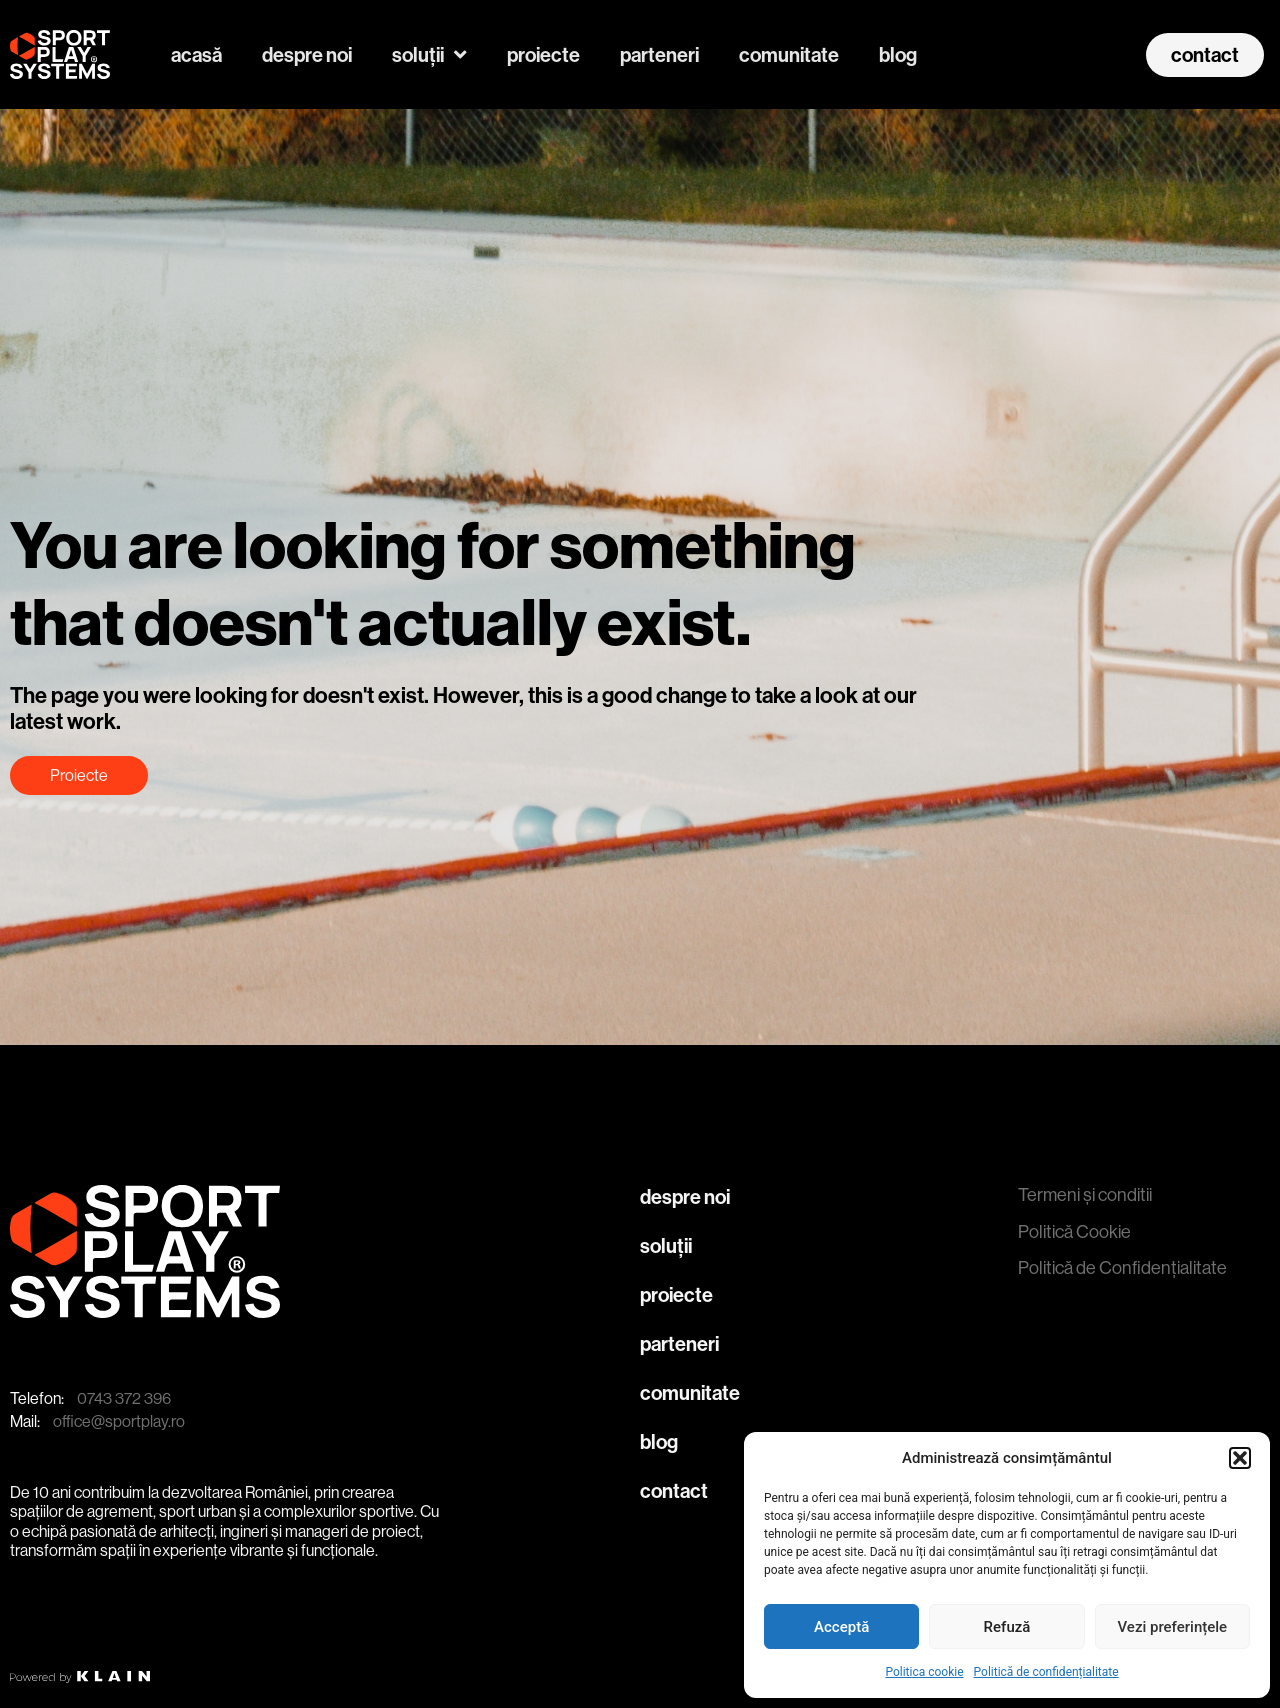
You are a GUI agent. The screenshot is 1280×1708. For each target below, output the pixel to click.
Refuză (1007, 1627)
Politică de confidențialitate (1046, 1672)
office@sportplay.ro (119, 1421)
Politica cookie (924, 1672)
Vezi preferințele (1173, 1627)
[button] (1240, 1458)
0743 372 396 (124, 1398)
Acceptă (841, 1627)
